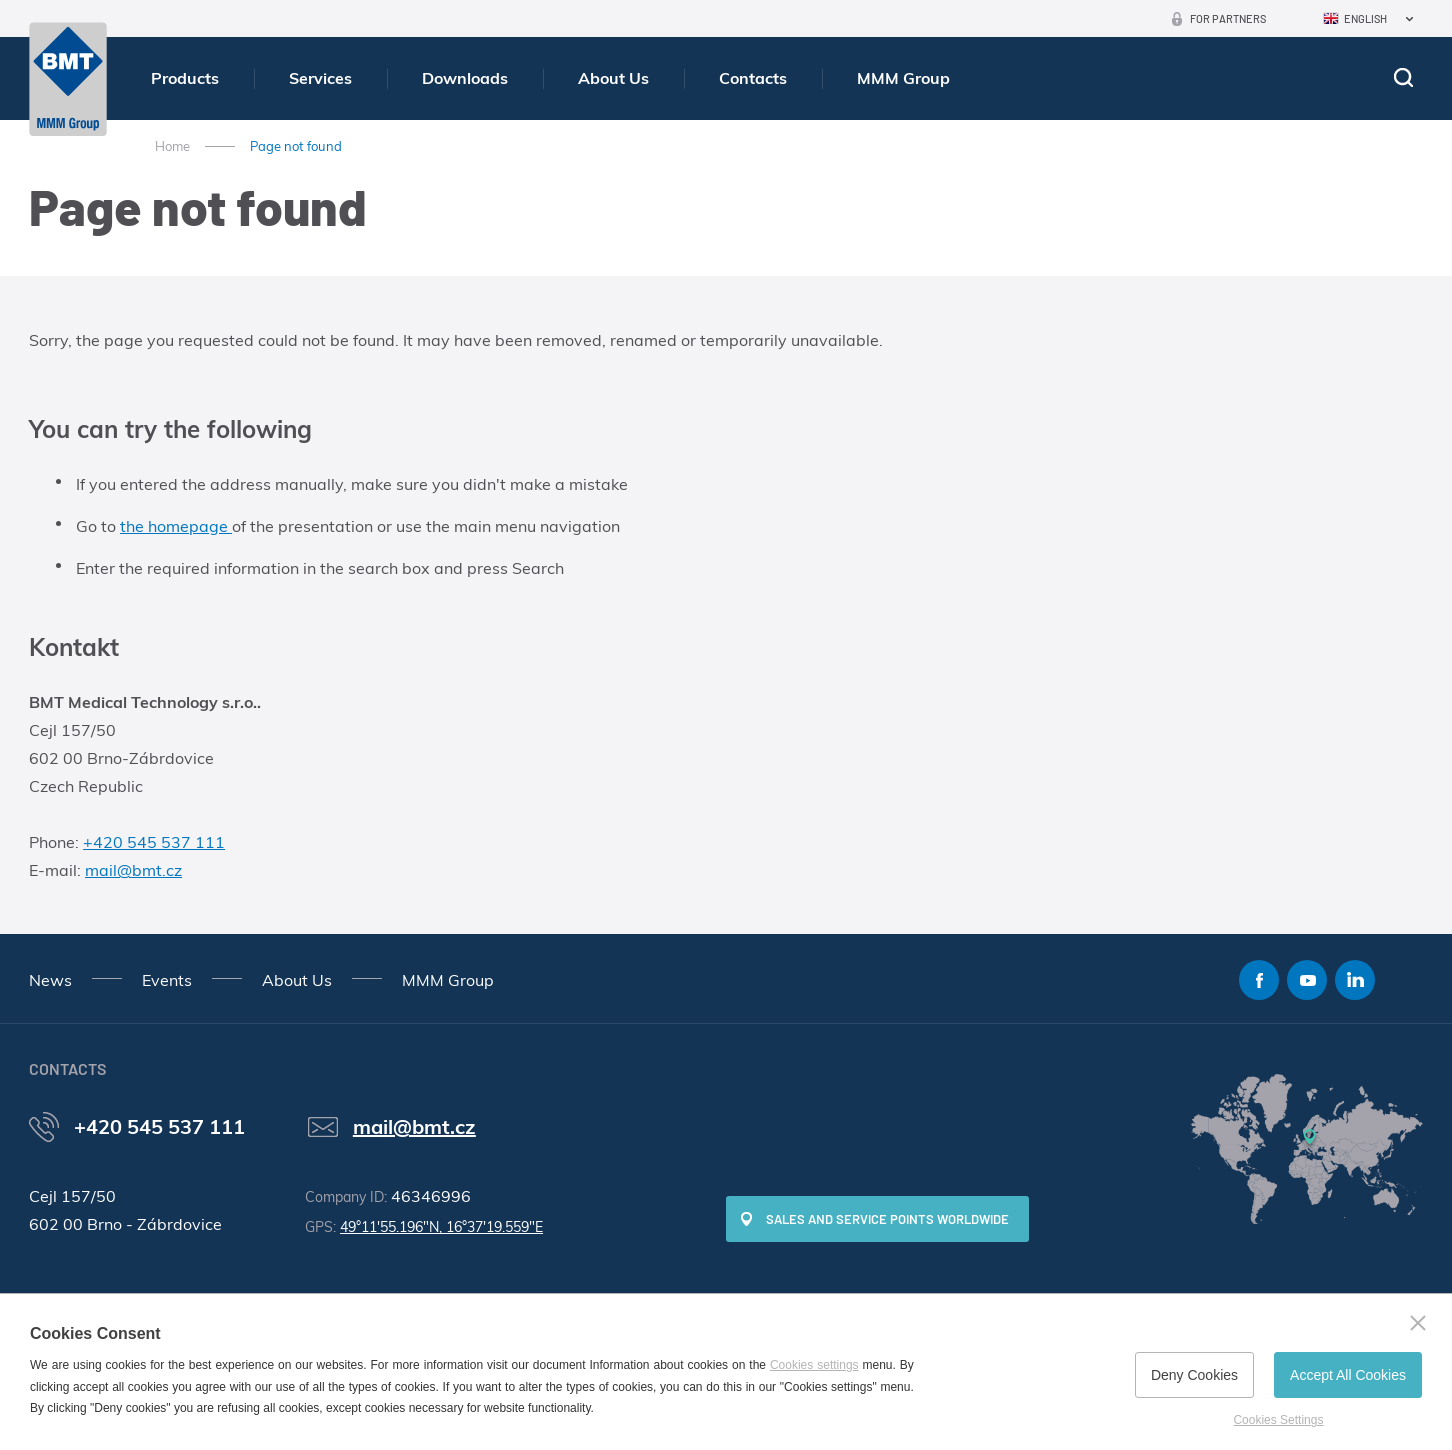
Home (172, 146)
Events (167, 980)
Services (320, 78)
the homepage (176, 526)
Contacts (753, 78)
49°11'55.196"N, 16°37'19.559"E (441, 1227)
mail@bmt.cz (133, 870)
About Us (613, 78)
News (50, 980)
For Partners (1228, 18)
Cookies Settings (1278, 1420)
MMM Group (903, 78)
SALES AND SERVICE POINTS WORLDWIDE (887, 1219)
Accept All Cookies (1348, 1375)
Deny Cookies (1194, 1375)
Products (185, 78)
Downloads (465, 78)
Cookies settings (814, 1365)
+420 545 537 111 (154, 842)
